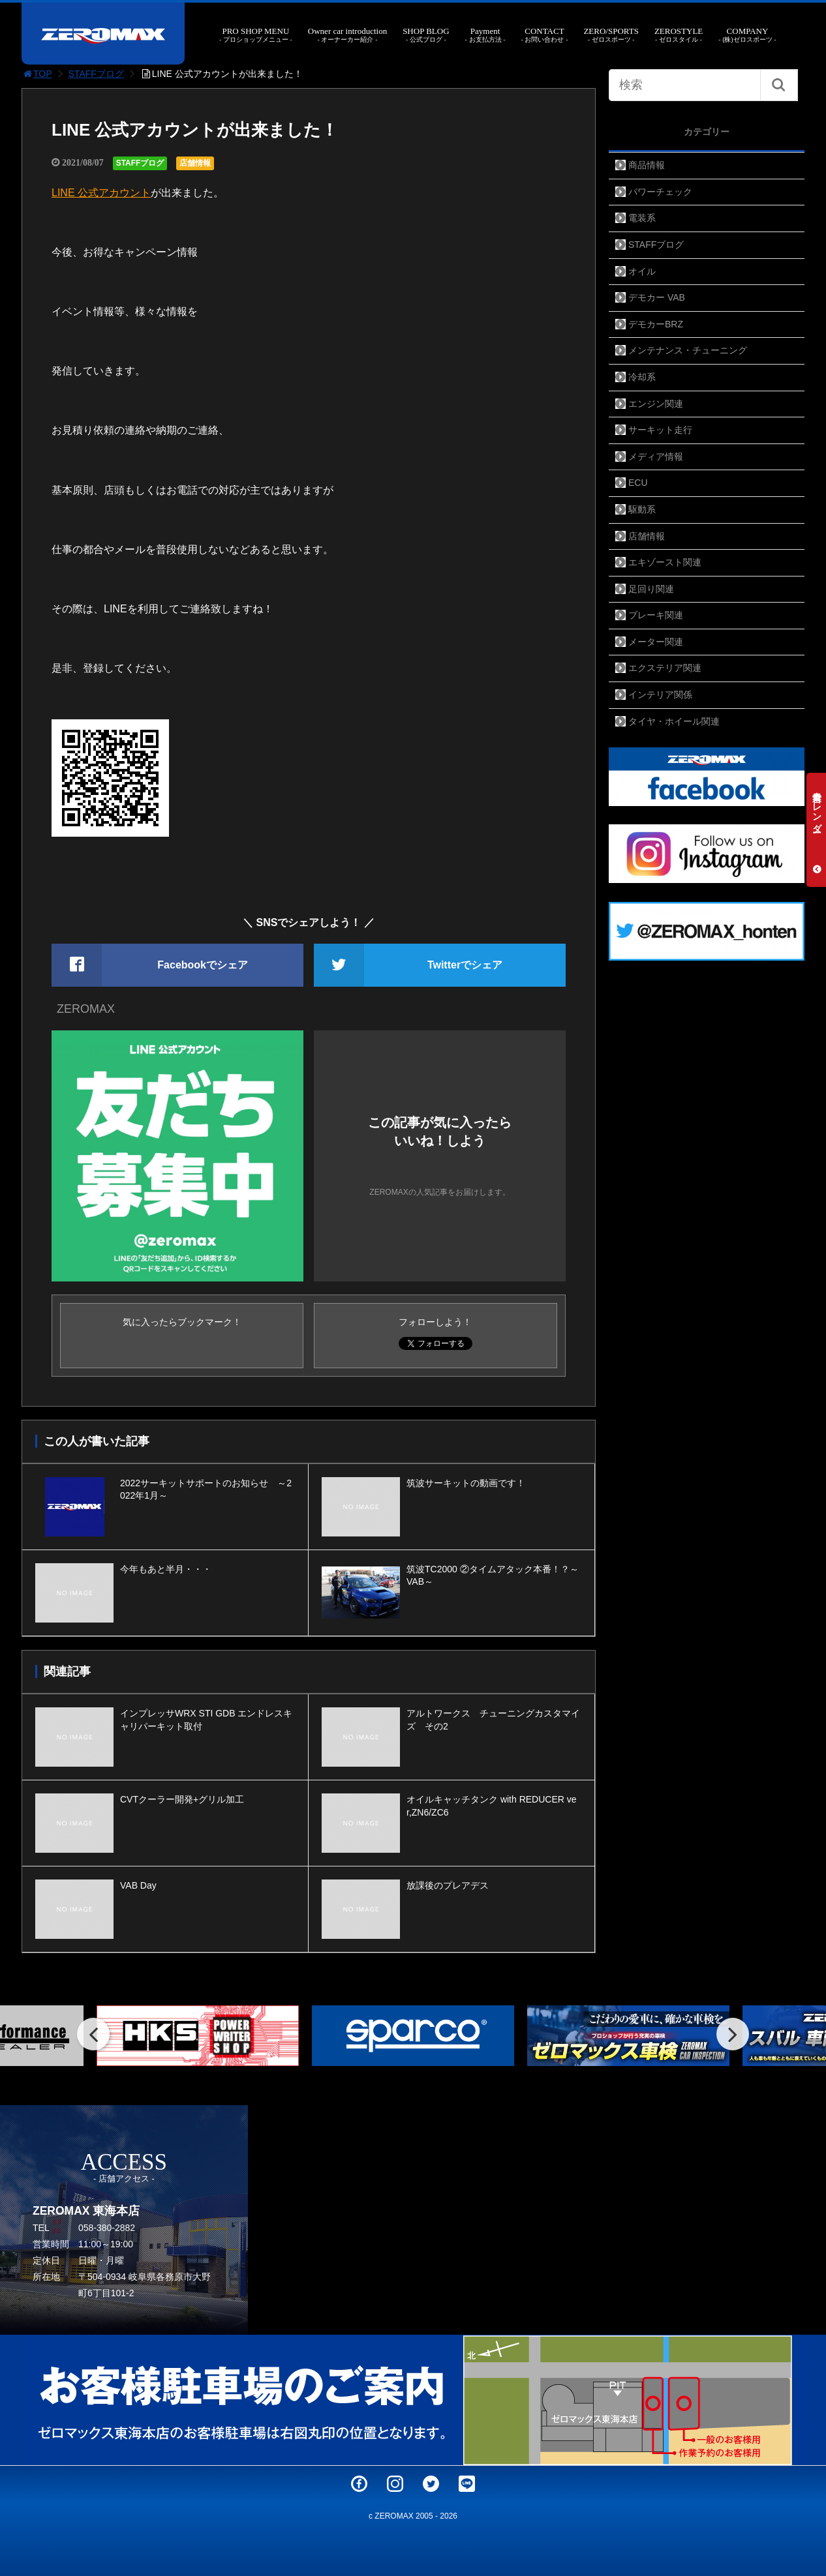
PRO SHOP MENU (255, 35)
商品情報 (646, 165)
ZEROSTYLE (678, 35)
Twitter (431, 2484)
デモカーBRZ (655, 324)
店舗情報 (195, 163)
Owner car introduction (347, 35)
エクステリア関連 (664, 668)
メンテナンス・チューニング (687, 350)
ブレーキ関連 (655, 615)
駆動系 (642, 509)
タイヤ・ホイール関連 (674, 721)
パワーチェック (660, 192)
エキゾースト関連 (664, 562)
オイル (642, 271)
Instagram (395, 2484)
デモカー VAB (656, 297)
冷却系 (642, 377)
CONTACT (544, 35)
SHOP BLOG (426, 35)
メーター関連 (655, 642)
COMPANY (747, 35)
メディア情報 (655, 456)
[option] (197, 2036)
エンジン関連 (655, 403)
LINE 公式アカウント (101, 192)
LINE (467, 2484)
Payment (485, 35)
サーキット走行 (660, 430)
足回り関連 (651, 589)
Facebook (359, 2484)
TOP (37, 73)
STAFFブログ (96, 73)
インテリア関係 (660, 694)
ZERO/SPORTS (610, 35)
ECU (638, 482)
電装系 (642, 218)
